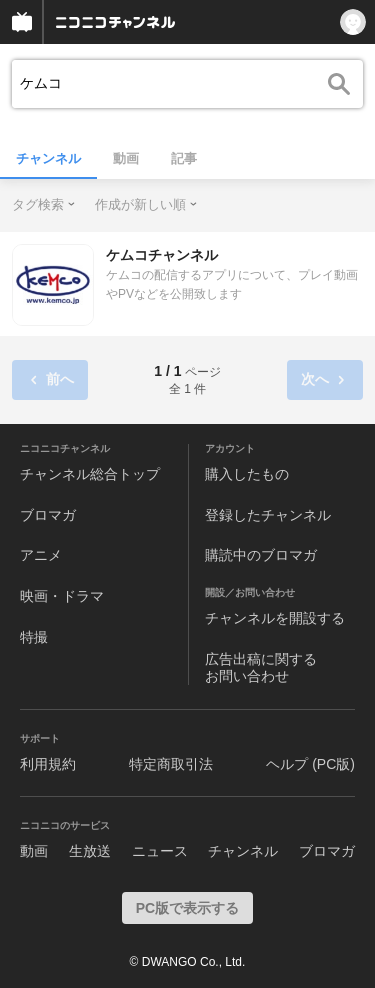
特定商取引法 (171, 764)
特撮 (34, 637)
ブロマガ (48, 515)
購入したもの (247, 474)
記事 (184, 158)
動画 (126, 158)
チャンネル (48, 158)
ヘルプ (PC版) (310, 764)
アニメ (41, 555)
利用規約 (48, 764)
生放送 (90, 851)
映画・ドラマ (62, 596)
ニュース (160, 851)
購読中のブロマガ (261, 555)
